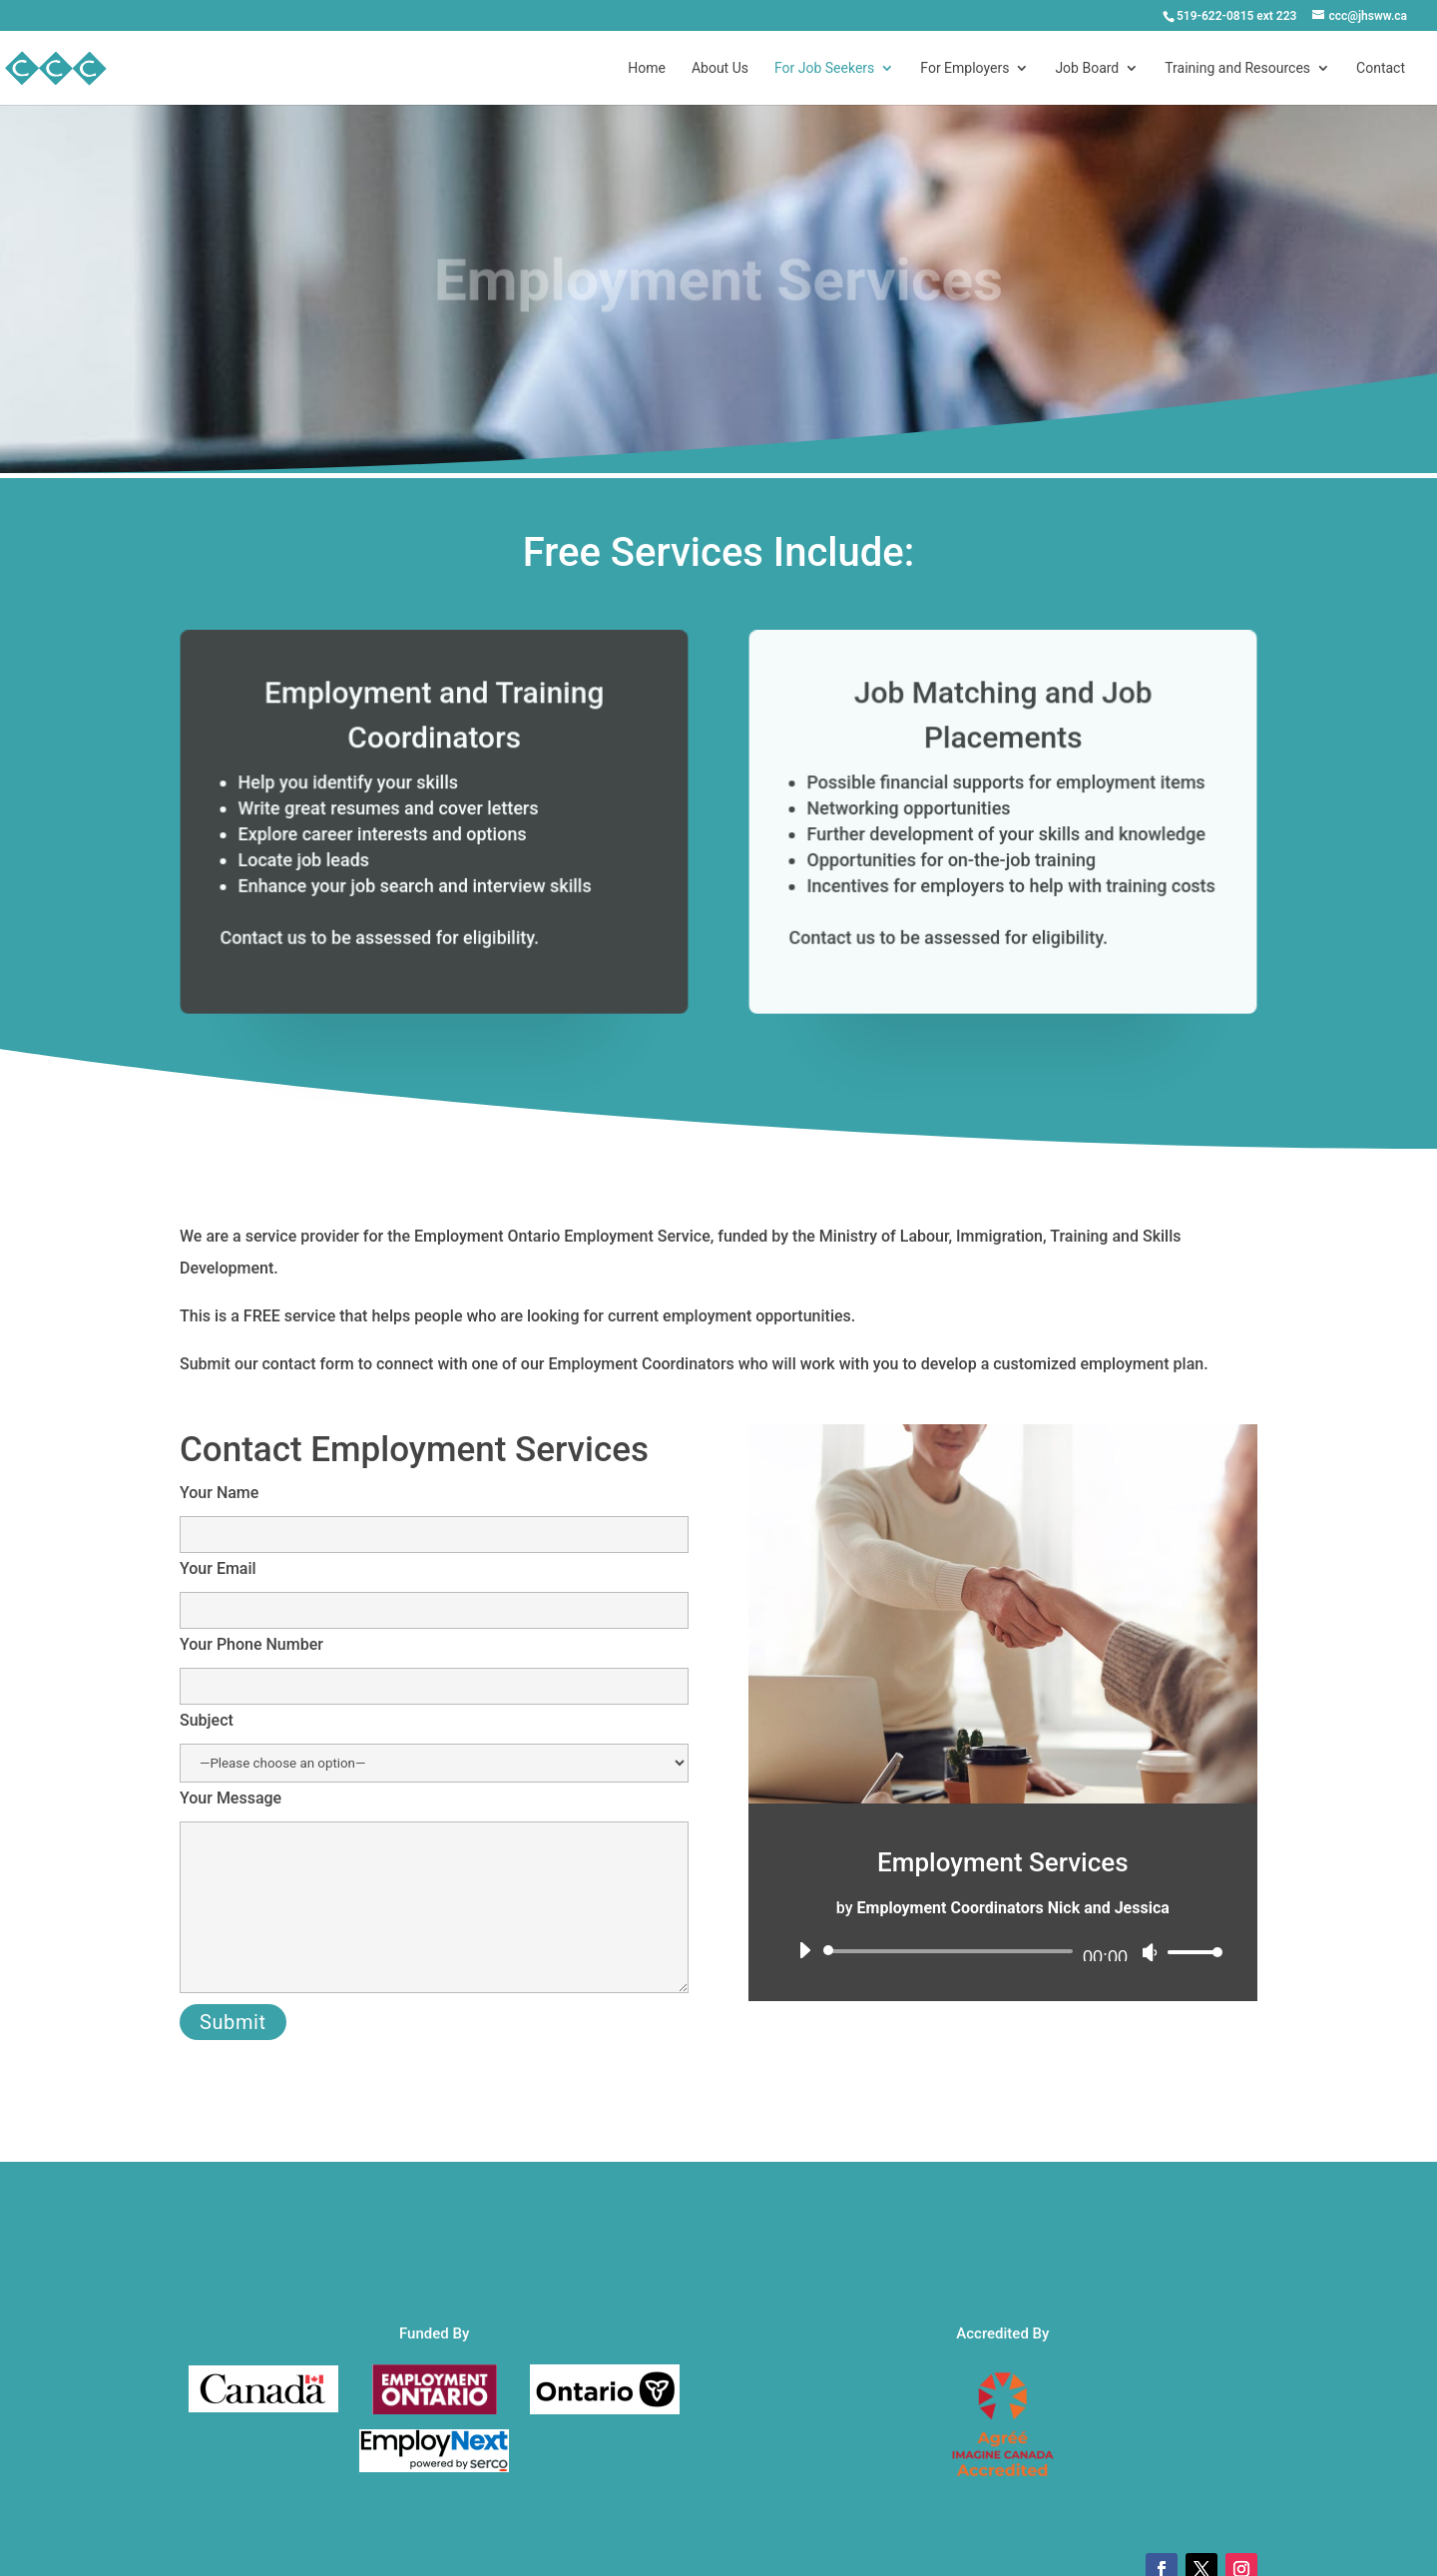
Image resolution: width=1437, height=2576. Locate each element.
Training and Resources (1237, 68)
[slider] (951, 1951)
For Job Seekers (824, 68)
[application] (1002, 1951)
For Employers (964, 68)
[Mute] (1150, 1952)
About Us (720, 68)
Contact (1380, 68)
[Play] (804, 1950)
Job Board (1087, 68)
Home (647, 68)
